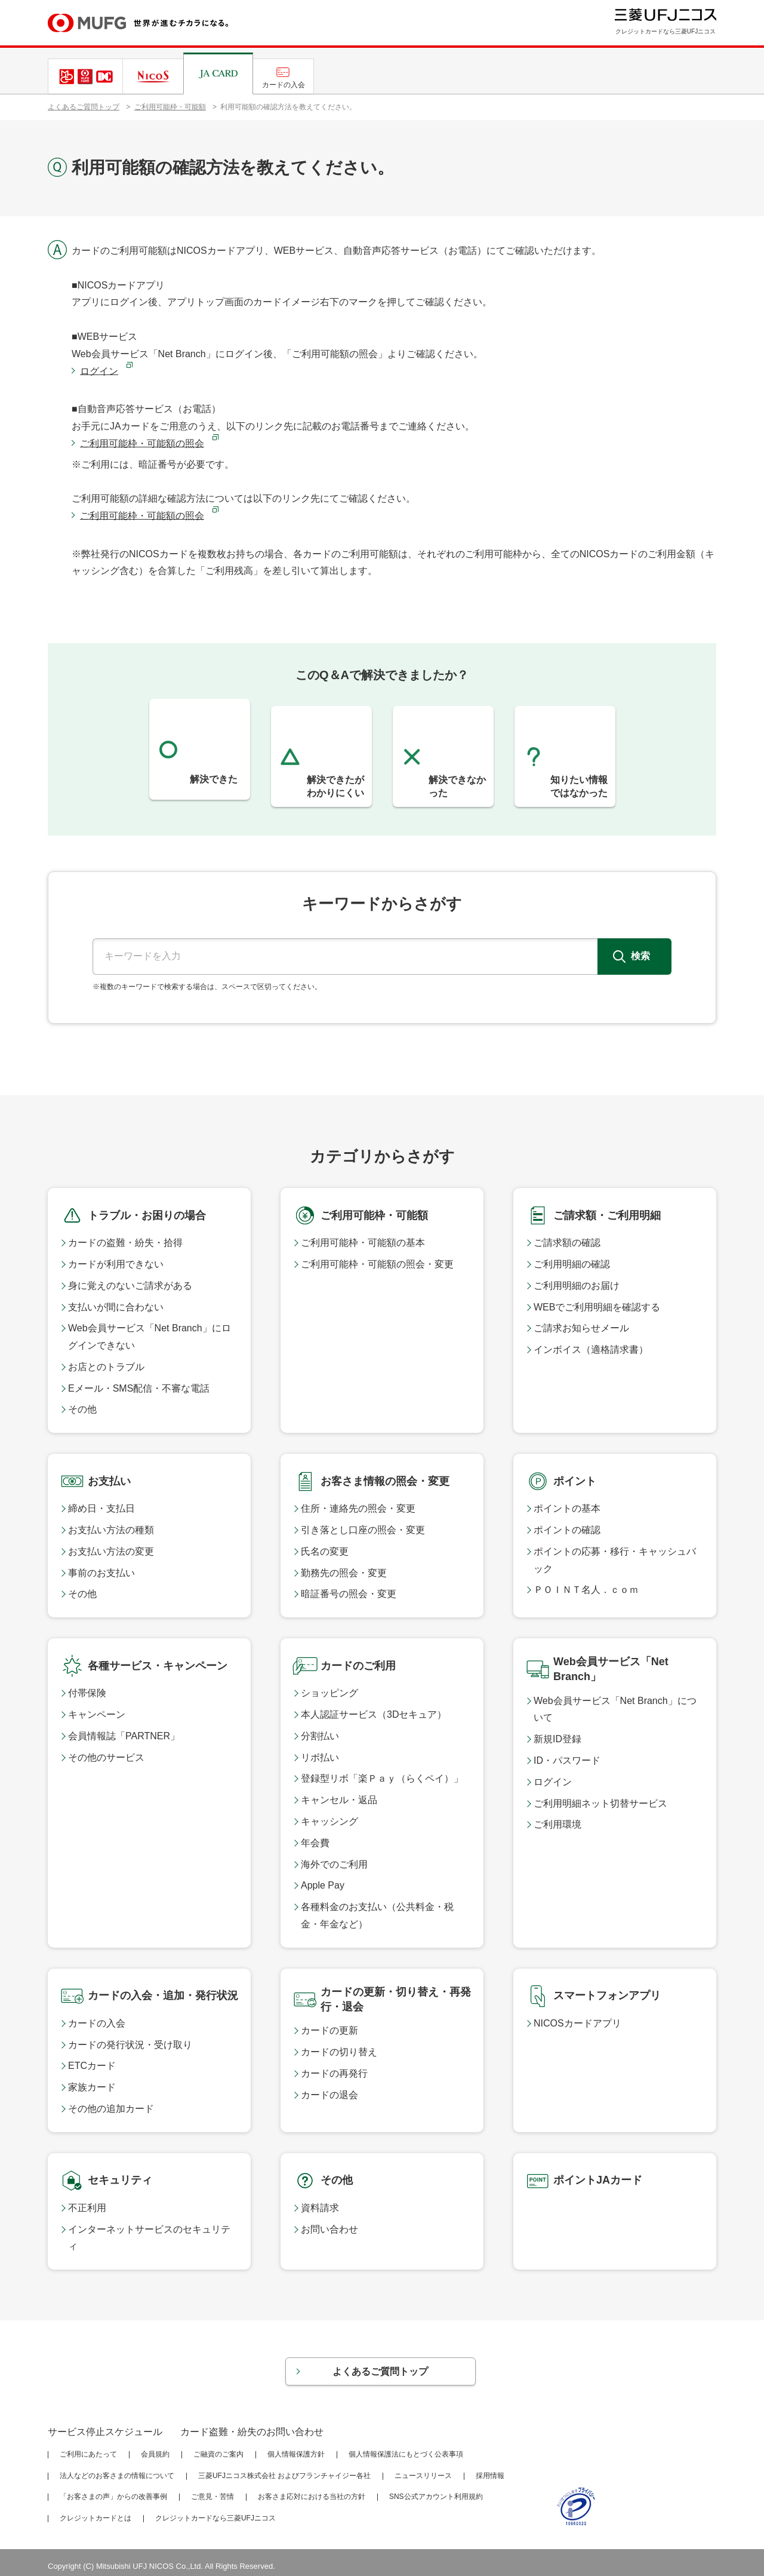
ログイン (99, 371)
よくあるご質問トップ (83, 107)
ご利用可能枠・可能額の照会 (142, 443)
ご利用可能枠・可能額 (170, 107)
